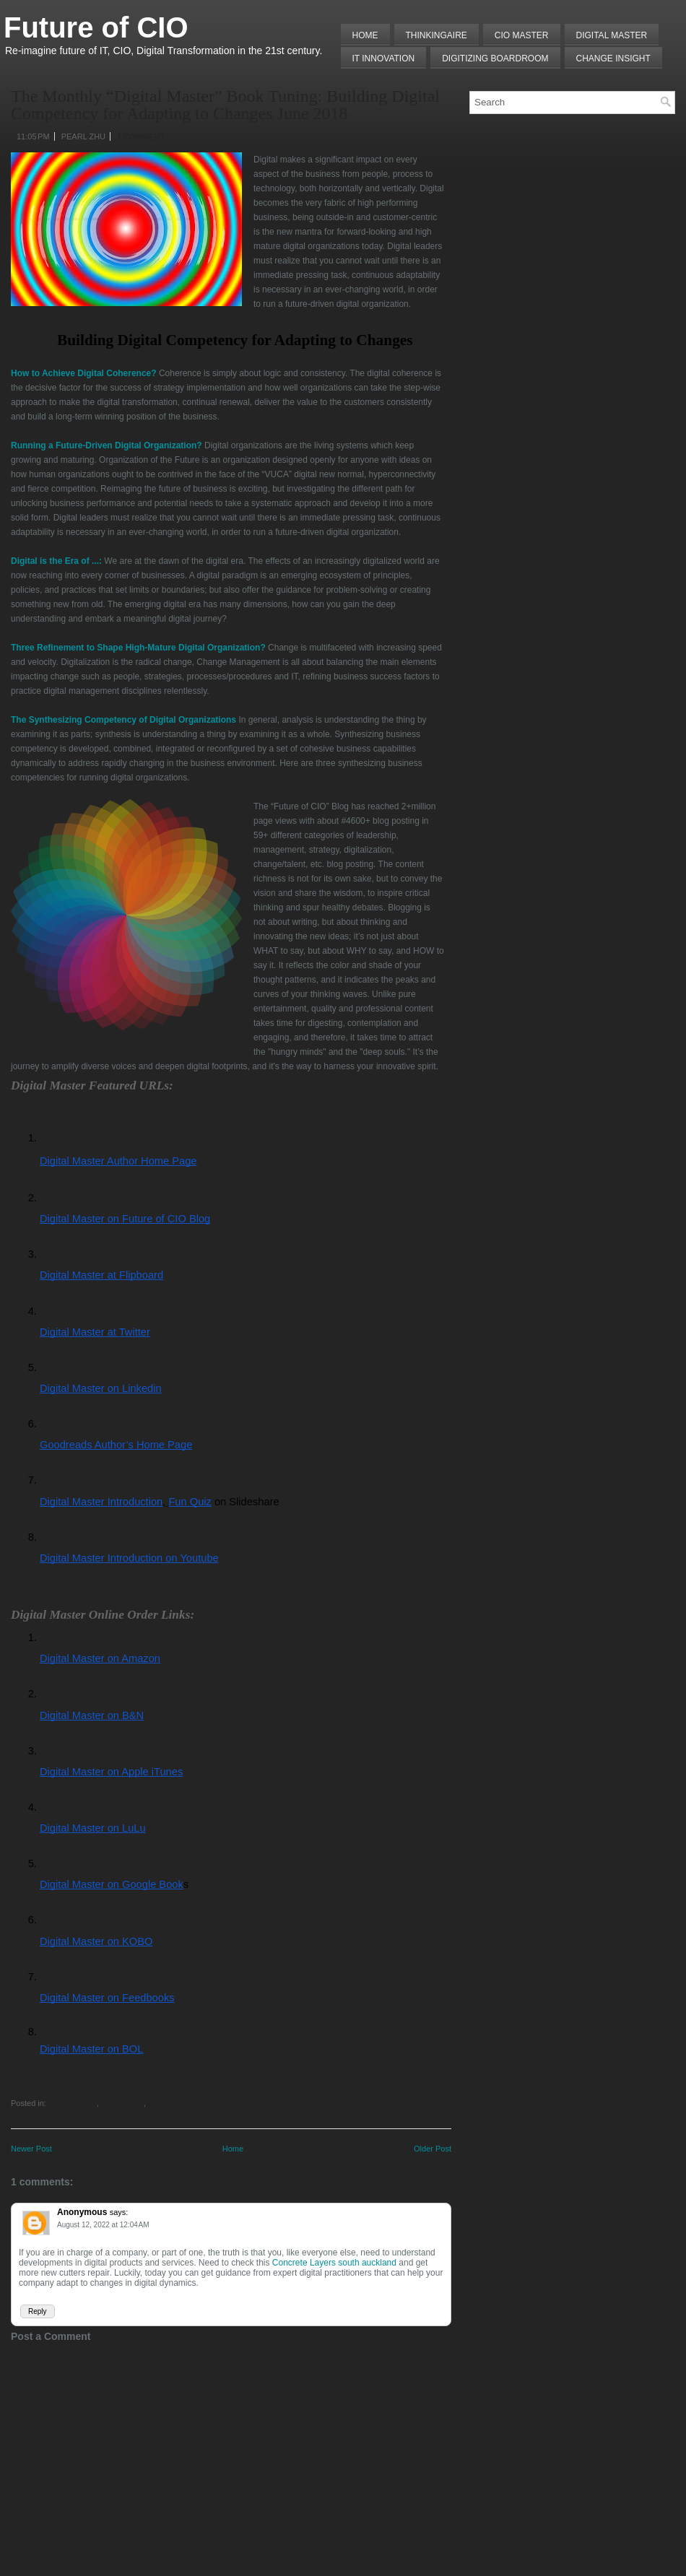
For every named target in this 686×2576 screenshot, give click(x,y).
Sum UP (160, 2103)
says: (119, 2212)
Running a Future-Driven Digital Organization (103, 445)
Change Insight (613, 58)
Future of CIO (96, 27)
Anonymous (82, 2212)
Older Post (432, 2148)
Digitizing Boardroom (495, 58)
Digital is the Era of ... (55, 561)
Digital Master (612, 35)
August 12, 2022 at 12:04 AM (103, 2225)
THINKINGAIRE (436, 35)
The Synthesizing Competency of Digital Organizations (123, 720)
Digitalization (121, 2103)
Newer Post (31, 2148)
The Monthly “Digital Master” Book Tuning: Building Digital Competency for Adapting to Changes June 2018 (225, 104)
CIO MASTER (522, 35)
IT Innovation (383, 58)
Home (365, 35)
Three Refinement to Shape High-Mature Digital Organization (135, 648)
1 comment (141, 136)
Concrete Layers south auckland (334, 2263)
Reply (37, 2311)
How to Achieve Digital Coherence (81, 373)
